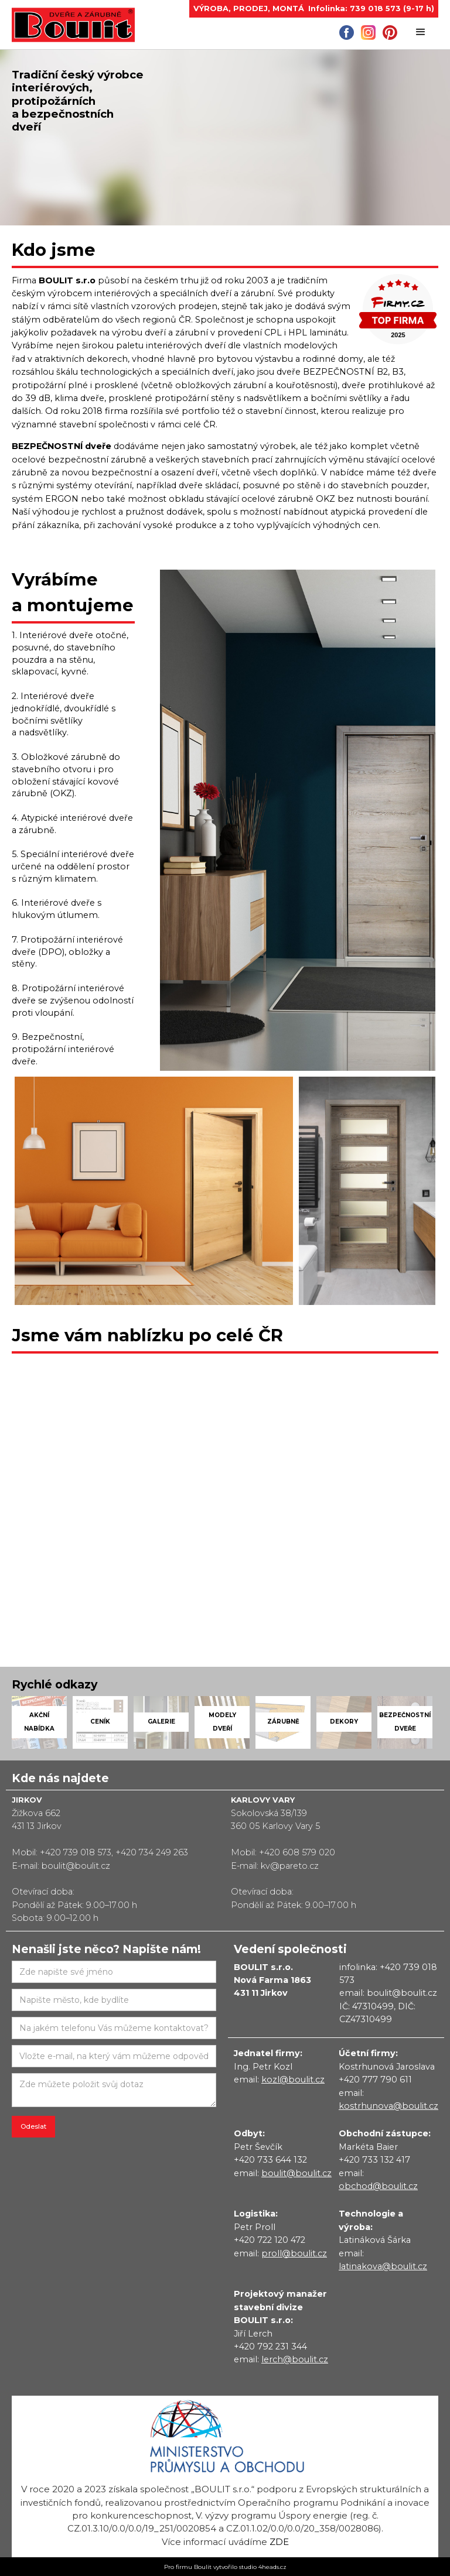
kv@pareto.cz (290, 1866)
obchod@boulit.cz (378, 2186)
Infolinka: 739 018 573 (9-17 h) (371, 8)
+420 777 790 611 (375, 2079)
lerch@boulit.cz (294, 2359)
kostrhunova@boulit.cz (388, 2106)
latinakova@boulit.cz (383, 2266)
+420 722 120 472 (269, 2240)
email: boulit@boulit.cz (388, 1993)
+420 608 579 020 (297, 1852)
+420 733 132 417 (374, 2159)
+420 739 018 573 (75, 1852)
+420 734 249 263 (151, 1852)
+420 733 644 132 (270, 2159)
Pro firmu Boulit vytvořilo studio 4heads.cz (225, 2567)
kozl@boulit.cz (293, 2079)
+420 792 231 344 (270, 2346)
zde (279, 2541)
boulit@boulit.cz (76, 1866)
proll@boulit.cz (294, 2253)
